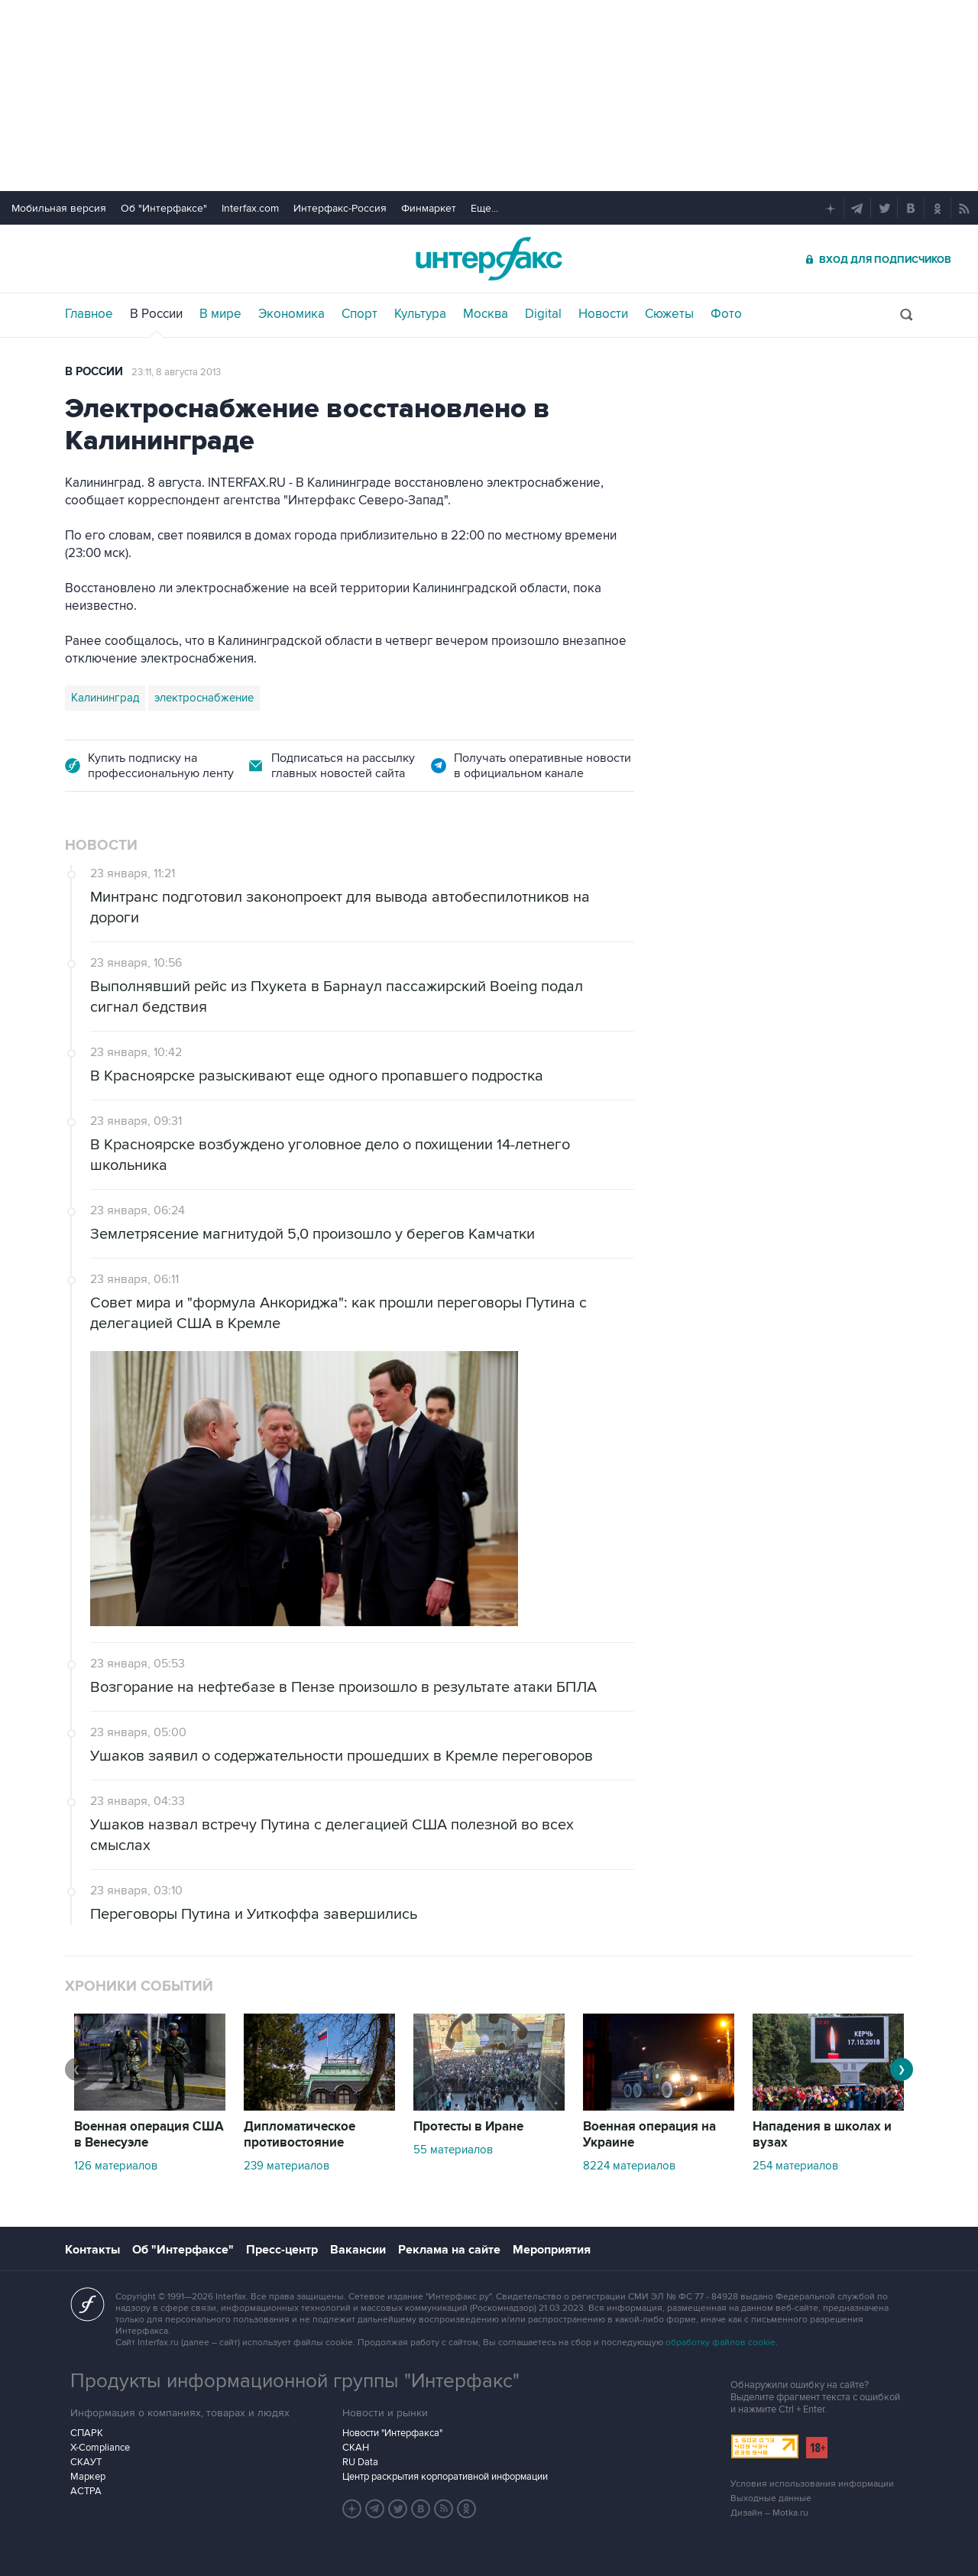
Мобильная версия (58, 208)
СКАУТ (86, 2462)
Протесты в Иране (468, 2126)
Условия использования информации (812, 2484)
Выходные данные (770, 2498)
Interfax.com (250, 208)
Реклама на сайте (449, 2249)
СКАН (355, 2448)
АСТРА (86, 2491)
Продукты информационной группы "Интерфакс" (295, 2381)
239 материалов (286, 2166)
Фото (726, 314)
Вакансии (358, 2249)
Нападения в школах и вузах (822, 2134)
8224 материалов (629, 2166)
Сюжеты (669, 314)
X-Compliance (100, 2448)
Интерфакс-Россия (340, 208)
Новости (603, 314)
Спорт (359, 314)
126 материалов (115, 2166)
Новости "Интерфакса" (392, 2433)
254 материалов (795, 2166)
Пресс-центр (282, 2249)
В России (156, 314)
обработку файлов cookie (720, 2342)
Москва (485, 314)
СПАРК (86, 2433)
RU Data (360, 2462)
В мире (220, 314)
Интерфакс (489, 258)
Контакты (92, 2249)
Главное (89, 314)
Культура (420, 314)
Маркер (87, 2477)
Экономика (291, 314)
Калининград (105, 698)
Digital (543, 314)
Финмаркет (428, 208)
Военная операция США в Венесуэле (149, 2134)
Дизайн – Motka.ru (769, 2513)
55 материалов (453, 2149)
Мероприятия (552, 2249)
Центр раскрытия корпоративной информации (445, 2477)
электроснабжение (204, 698)
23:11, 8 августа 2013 (176, 372)
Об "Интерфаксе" (164, 208)
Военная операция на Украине (649, 2134)
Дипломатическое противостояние (299, 2134)
